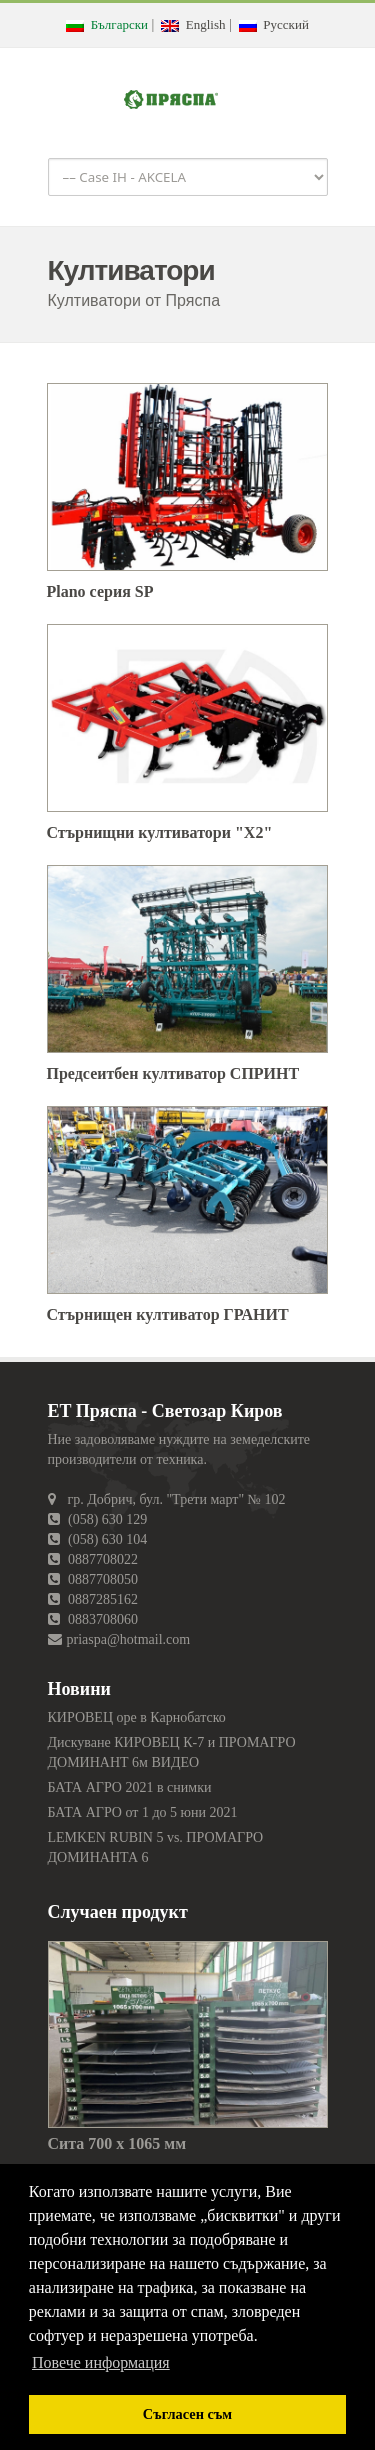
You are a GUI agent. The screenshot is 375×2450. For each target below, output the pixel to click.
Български (107, 24)
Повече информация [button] (101, 2362)
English (193, 24)
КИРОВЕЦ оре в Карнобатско (137, 1717)
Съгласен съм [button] (187, 2414)
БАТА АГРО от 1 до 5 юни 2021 (143, 1812)
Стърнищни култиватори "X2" (160, 832)
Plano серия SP (100, 591)
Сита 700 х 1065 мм (117, 2143)
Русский (274, 24)
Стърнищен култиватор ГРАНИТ (168, 1314)
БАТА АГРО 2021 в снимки (130, 1787)
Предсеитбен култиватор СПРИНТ (173, 1073)
